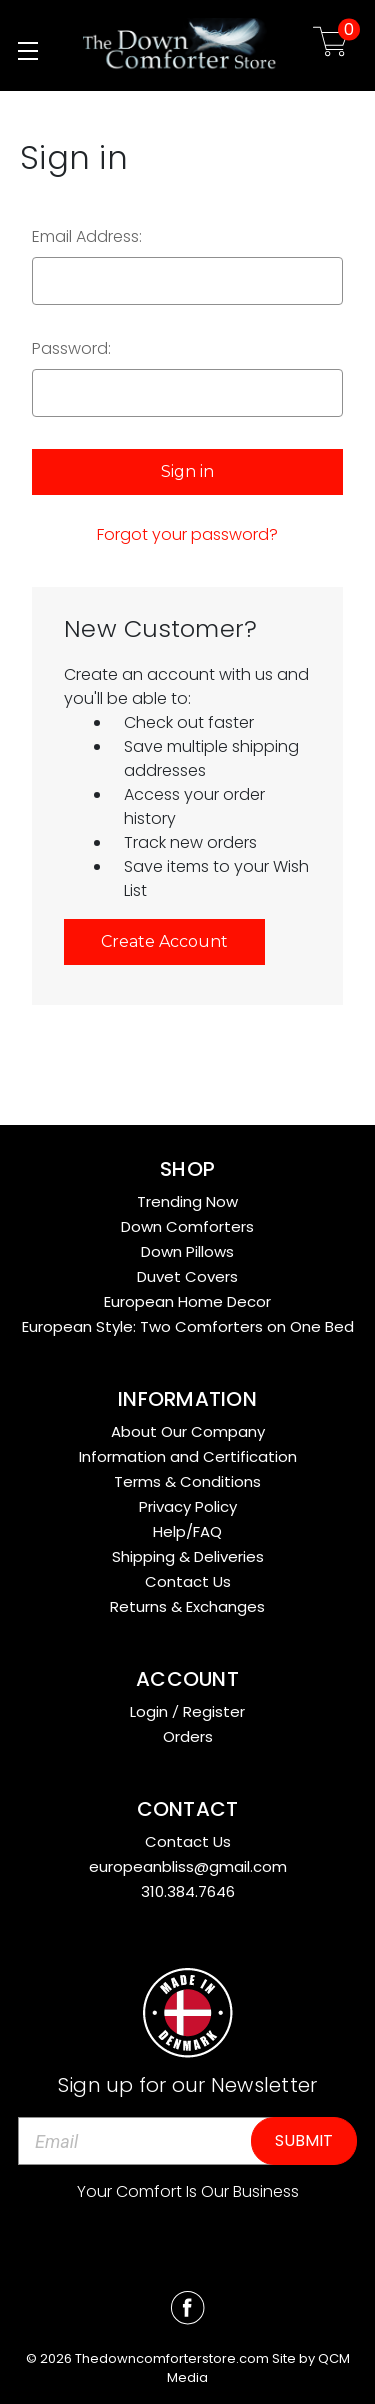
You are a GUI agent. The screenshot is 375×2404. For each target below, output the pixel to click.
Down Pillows (187, 1251)
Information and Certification (188, 1456)
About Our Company (188, 1431)
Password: (71, 348)
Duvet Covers (187, 1276)
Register (214, 1711)
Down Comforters (187, 1226)
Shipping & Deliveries (188, 1556)
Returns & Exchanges (187, 1606)
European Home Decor (187, 1301)
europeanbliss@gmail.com (188, 1866)
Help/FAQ (187, 1531)
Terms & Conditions (187, 1481)
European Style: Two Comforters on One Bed (188, 1326)
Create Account (164, 941)
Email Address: (87, 236)
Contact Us (188, 1581)
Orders (188, 1736)
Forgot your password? (187, 534)
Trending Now (187, 1201)
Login (149, 1711)
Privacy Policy (188, 1506)
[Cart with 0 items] (330, 45)
